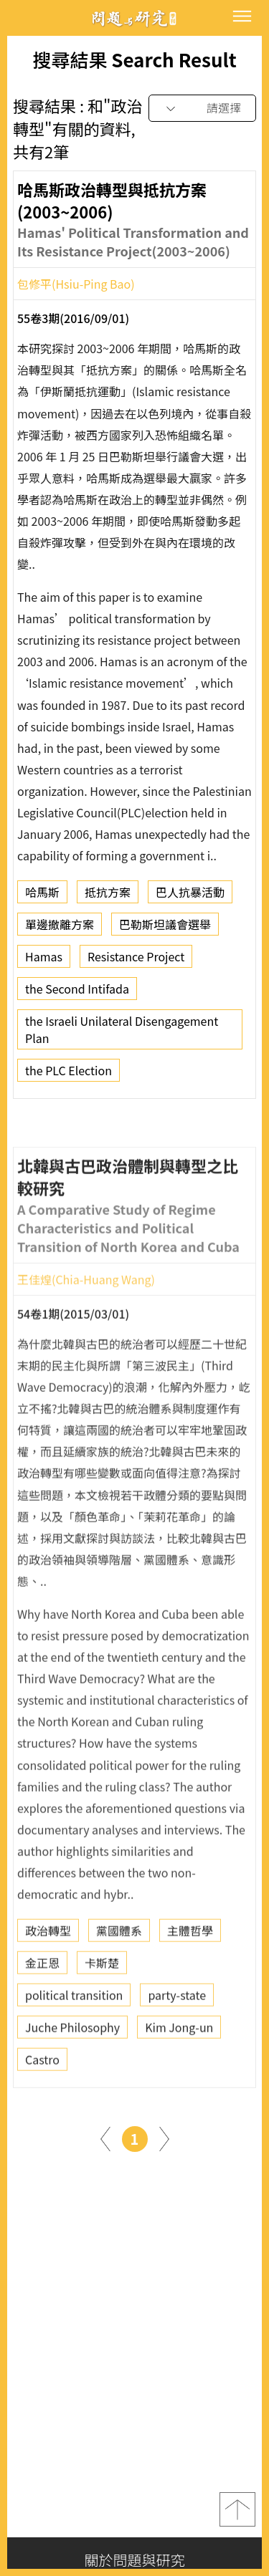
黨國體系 (119, 1971)
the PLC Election (68, 1074)
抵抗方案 (108, 896)
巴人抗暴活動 (190, 896)
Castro (42, 2100)
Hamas (43, 960)
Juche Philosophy (72, 2068)
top (237, 2509)
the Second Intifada (77, 992)
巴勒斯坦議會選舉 (165, 928)
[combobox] (202, 108)
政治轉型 (48, 1971)
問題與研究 (135, 18)
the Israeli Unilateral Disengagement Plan (121, 1034)
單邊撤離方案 (59, 928)
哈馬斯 (42, 896)
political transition (74, 2035)
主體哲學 (190, 1971)
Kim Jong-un (179, 2068)
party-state (177, 2035)
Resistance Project (136, 960)
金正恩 (42, 2003)
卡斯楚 (102, 2003)
